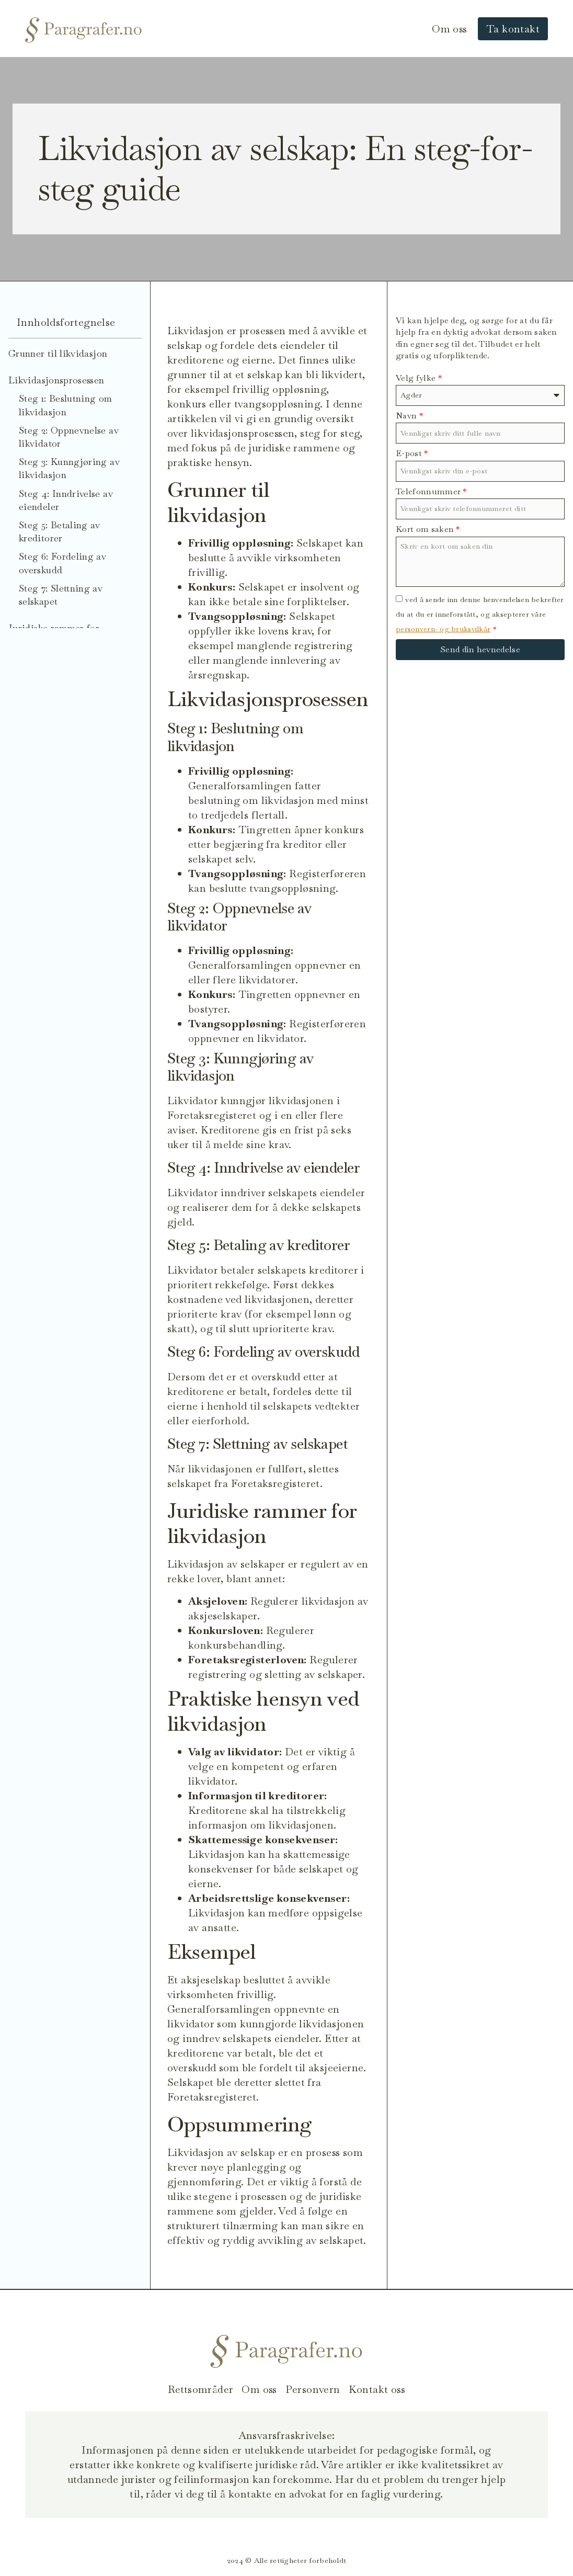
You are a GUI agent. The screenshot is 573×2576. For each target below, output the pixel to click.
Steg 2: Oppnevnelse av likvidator (69, 436)
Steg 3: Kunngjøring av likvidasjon (69, 468)
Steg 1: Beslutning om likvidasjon (65, 404)
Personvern (312, 2389)
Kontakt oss (377, 2389)
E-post (412, 453)
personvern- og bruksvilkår (443, 628)
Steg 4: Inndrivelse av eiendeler (66, 500)
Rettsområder (200, 2389)
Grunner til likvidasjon (57, 353)
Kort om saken (428, 529)
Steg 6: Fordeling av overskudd (62, 562)
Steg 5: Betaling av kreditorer (59, 531)
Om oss (449, 29)
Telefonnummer (431, 491)
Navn (409, 415)
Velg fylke (419, 377)
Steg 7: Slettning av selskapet (60, 594)
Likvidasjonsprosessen (56, 380)
